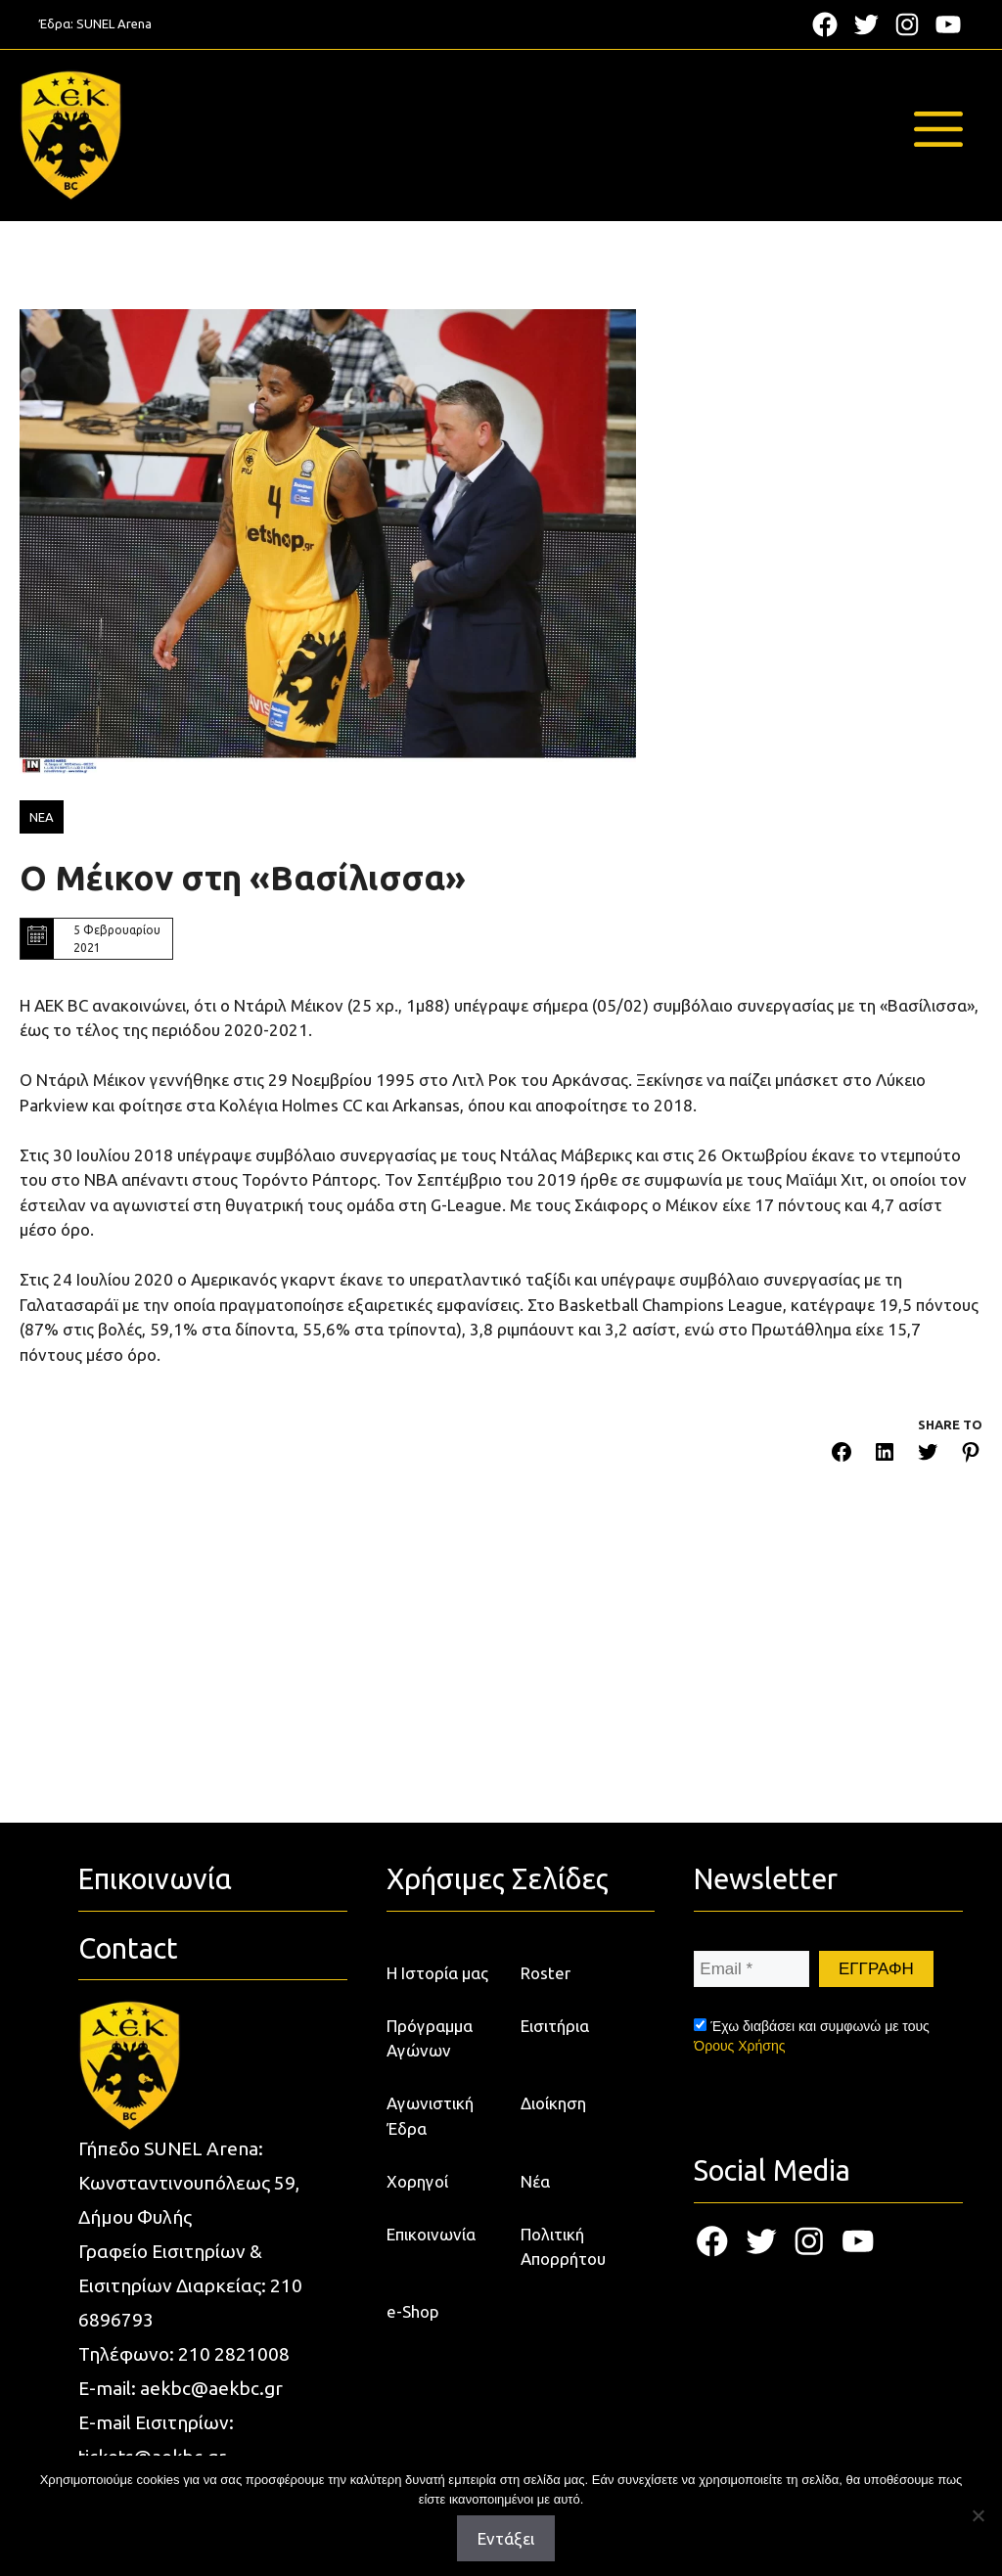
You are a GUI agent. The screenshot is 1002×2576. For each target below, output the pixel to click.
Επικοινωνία (431, 2234)
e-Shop (413, 2311)
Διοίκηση (553, 2103)
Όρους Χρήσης (739, 2046)
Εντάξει (506, 2538)
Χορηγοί (417, 2181)
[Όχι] (977, 2515)
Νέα (535, 2181)
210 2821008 (234, 2354)
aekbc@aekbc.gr (211, 2388)
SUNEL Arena (114, 23)
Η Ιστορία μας (437, 1973)
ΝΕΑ (41, 817)
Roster (545, 1973)
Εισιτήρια (555, 2025)
